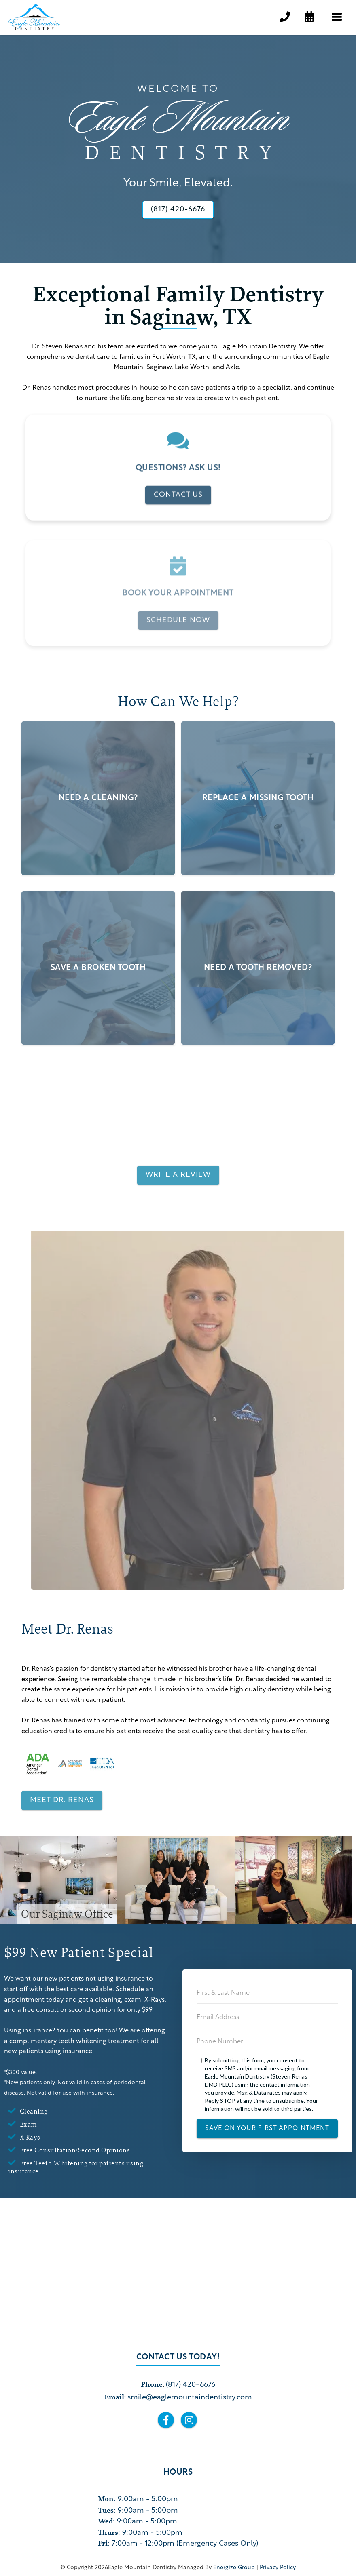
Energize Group (234, 2568)
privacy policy (278, 2568)
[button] (337, 17)
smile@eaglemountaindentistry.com (189, 2397)
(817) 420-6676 (190, 2385)
